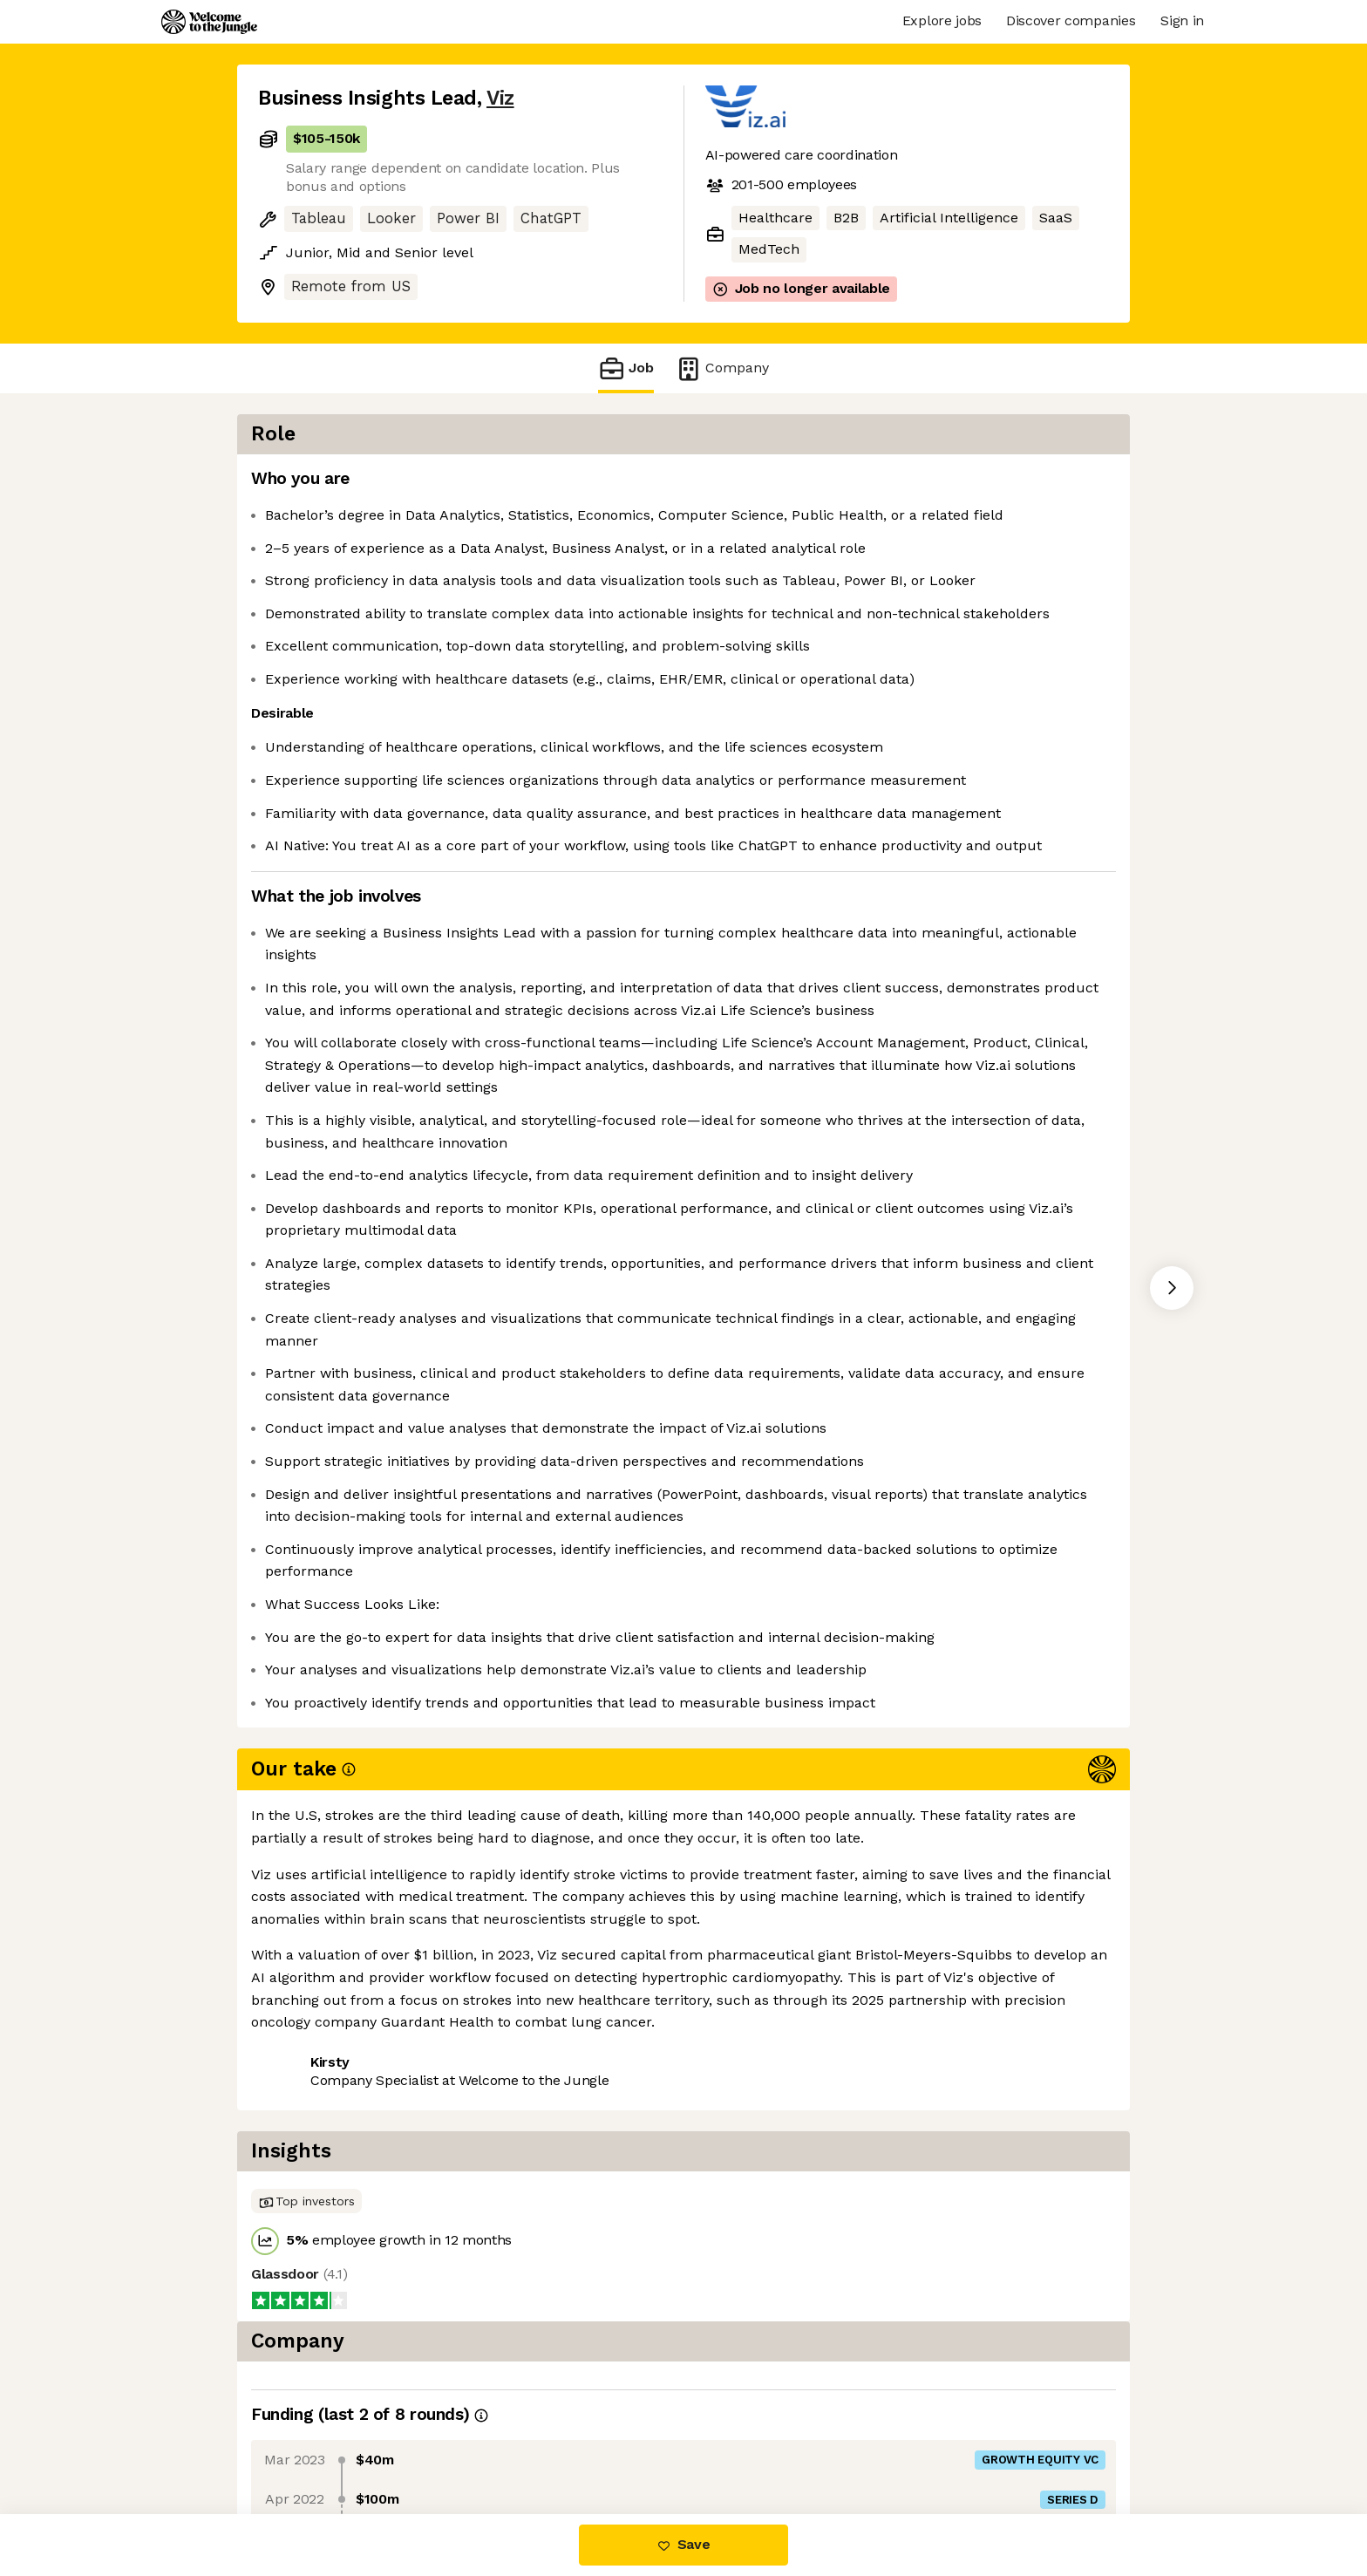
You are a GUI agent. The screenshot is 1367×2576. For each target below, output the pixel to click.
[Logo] (209, 22)
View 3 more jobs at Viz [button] (460, 2440)
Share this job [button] (306, 2440)
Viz (500, 98)
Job (626, 368)
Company (722, 368)
